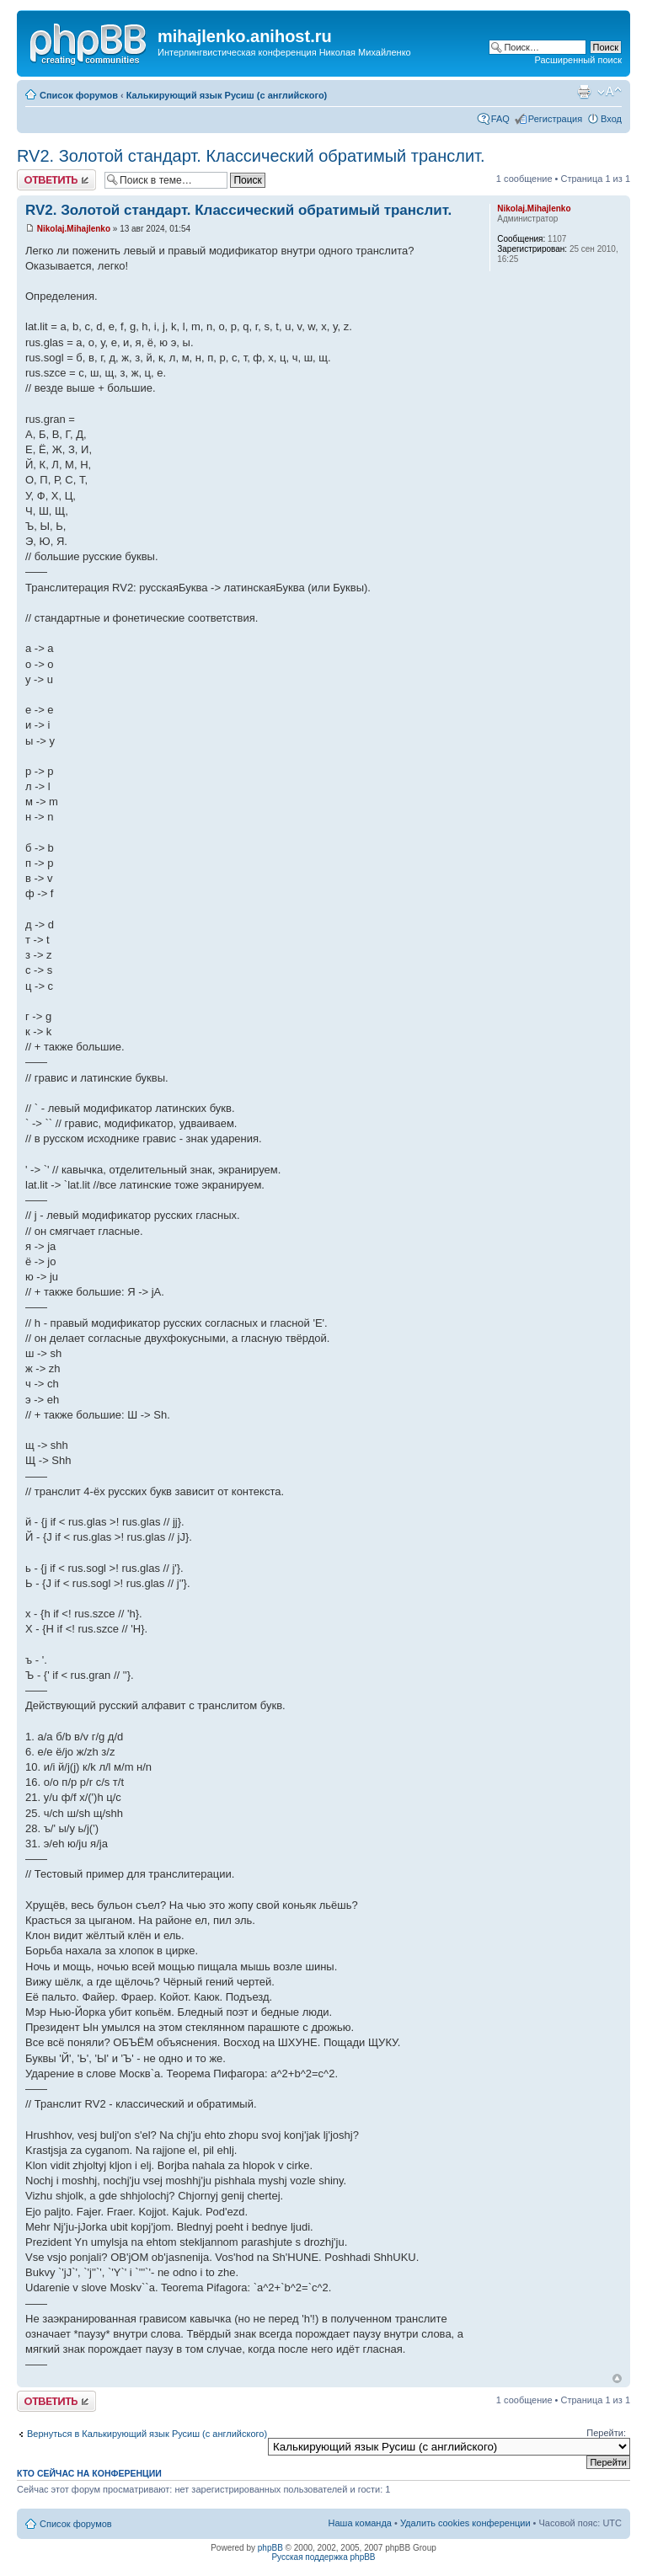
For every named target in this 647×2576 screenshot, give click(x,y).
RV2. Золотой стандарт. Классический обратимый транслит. (251, 156)
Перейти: (606, 2433)
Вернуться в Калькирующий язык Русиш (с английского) (147, 2434)
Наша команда (360, 2523)
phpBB (270, 2547)
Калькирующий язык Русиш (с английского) (227, 95)
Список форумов (79, 95)
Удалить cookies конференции (465, 2523)
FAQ (500, 119)
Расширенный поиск (578, 60)
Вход (611, 119)
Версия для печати (584, 91)
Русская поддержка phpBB (323, 2557)
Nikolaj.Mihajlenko (73, 228)
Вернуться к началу (617, 2378)
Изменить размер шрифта (609, 91)
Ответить (56, 179)
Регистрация (555, 119)
